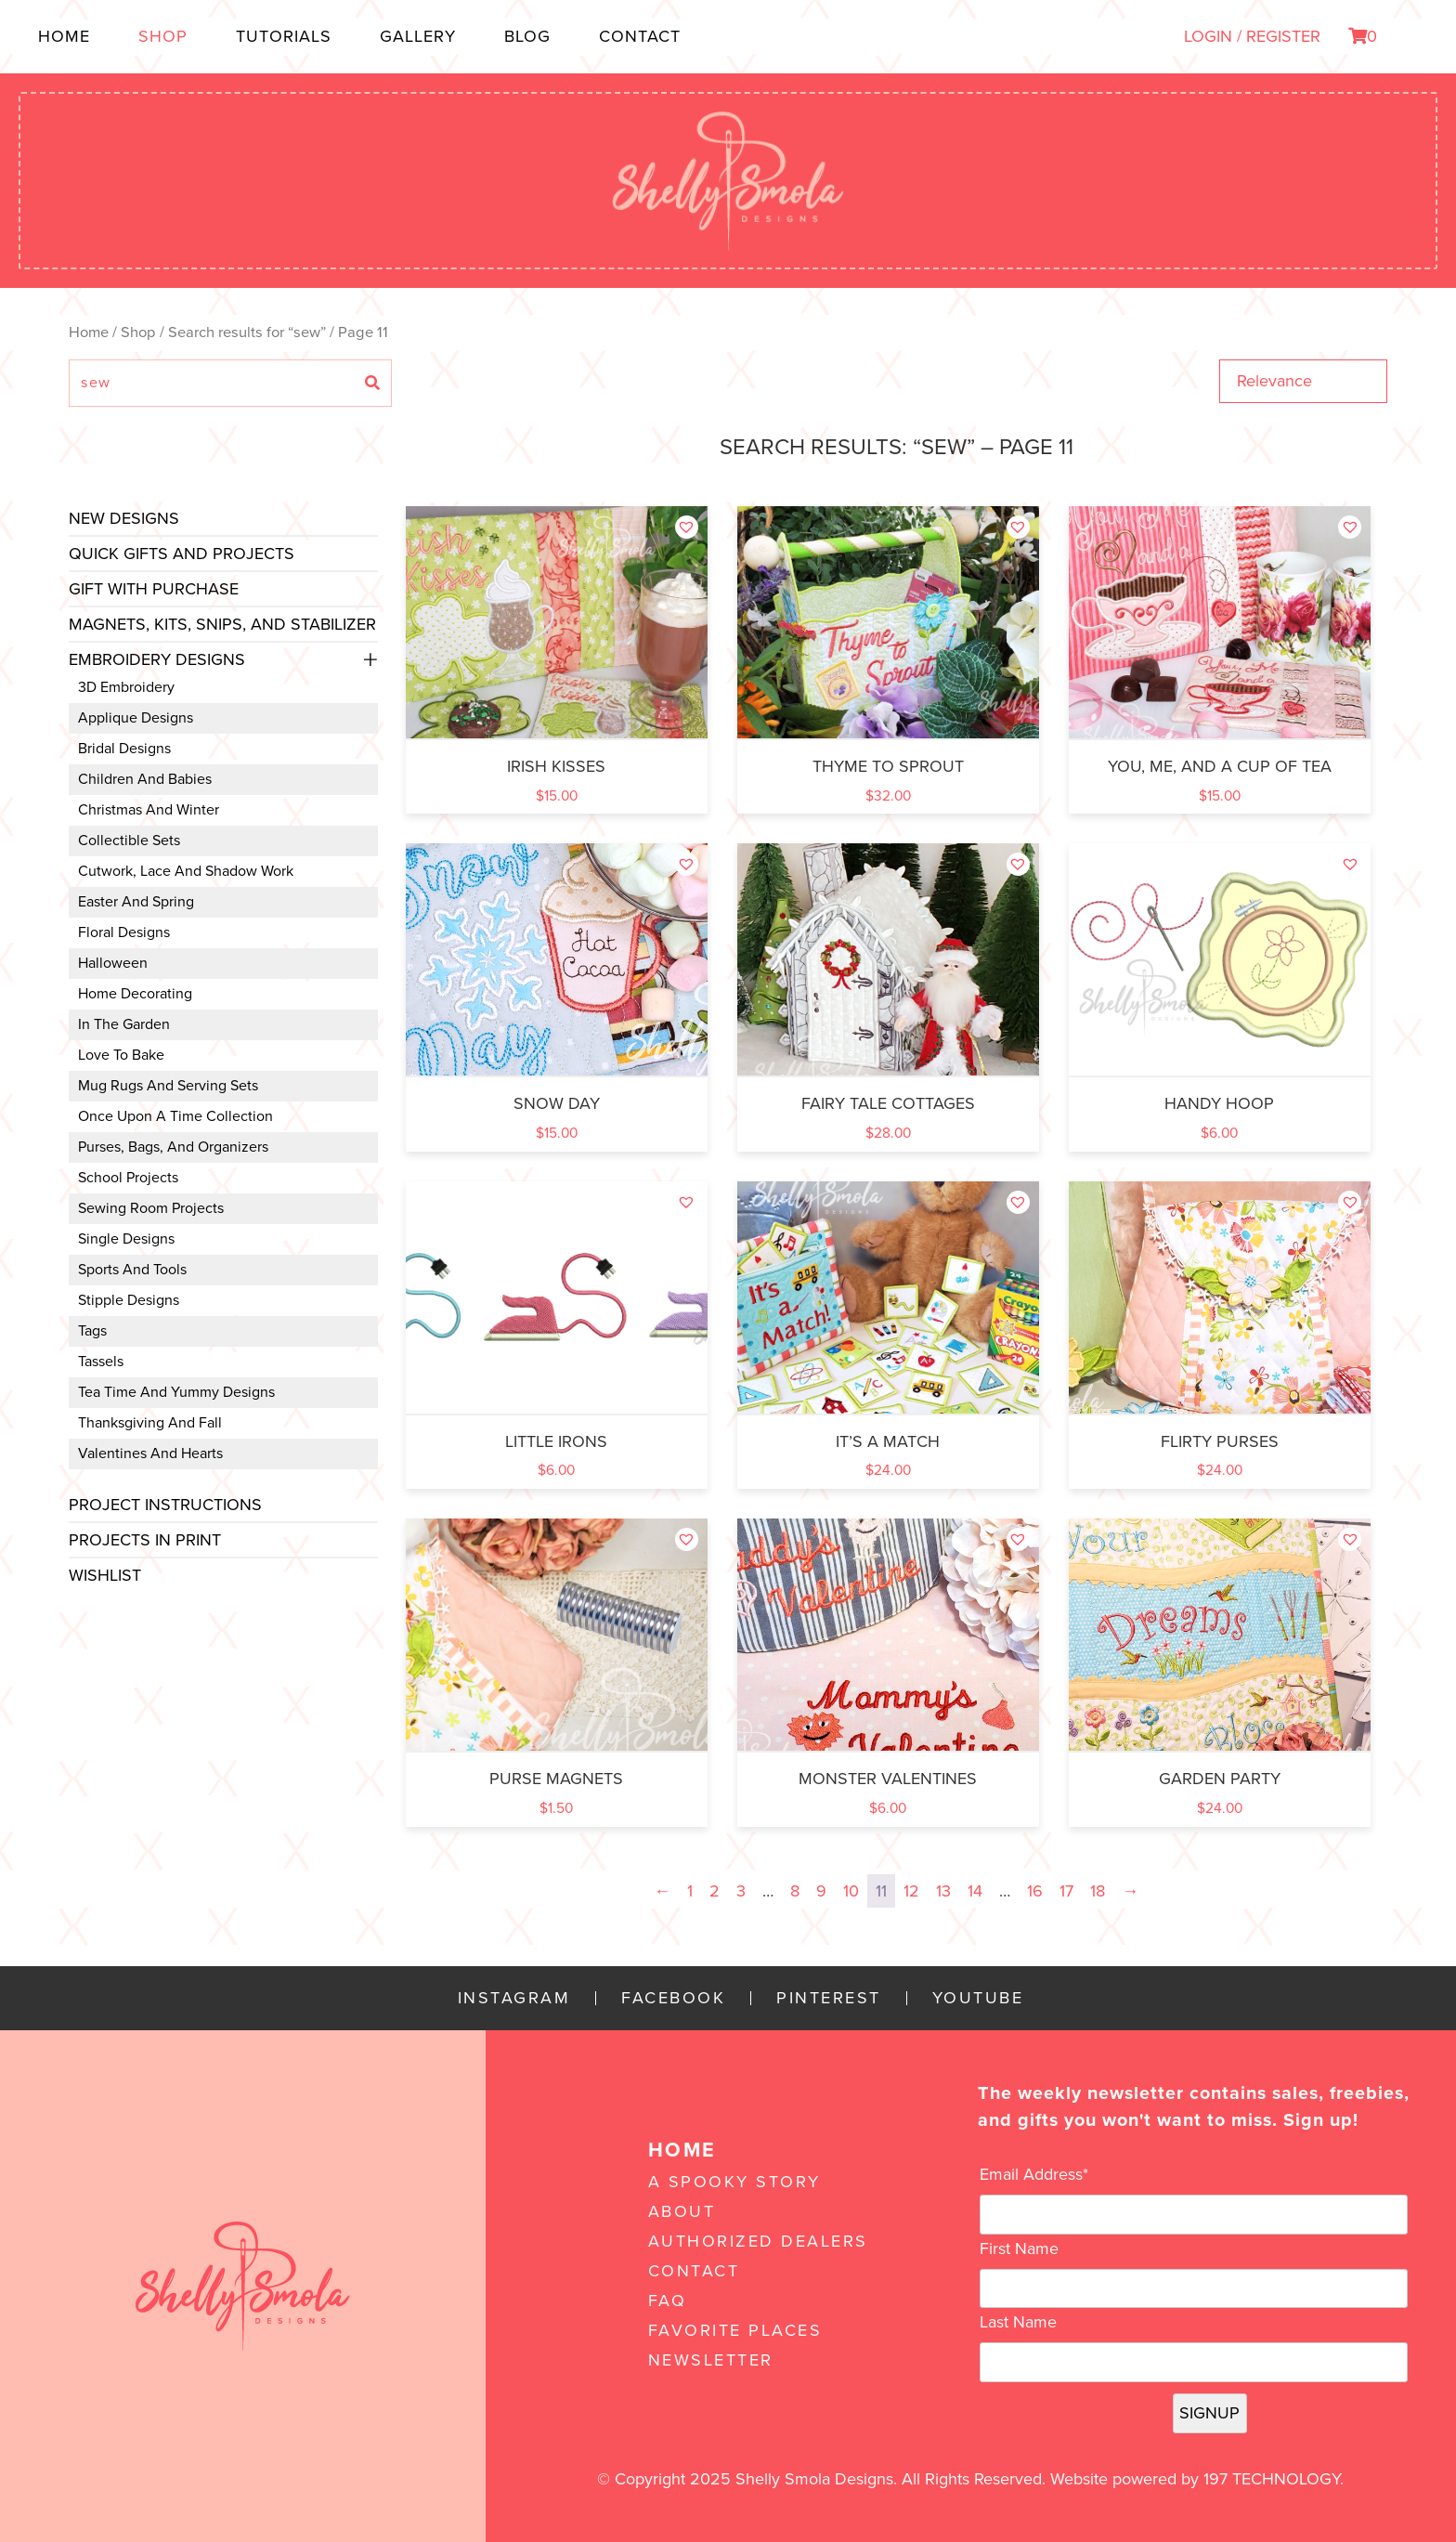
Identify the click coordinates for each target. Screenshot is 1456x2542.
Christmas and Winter (148, 810)
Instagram (514, 1998)
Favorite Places (735, 2330)
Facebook (673, 1998)
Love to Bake (121, 1055)
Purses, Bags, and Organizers (173, 1147)
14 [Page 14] (975, 1891)
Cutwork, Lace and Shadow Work (185, 871)
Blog (527, 36)
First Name (1019, 2248)
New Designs (124, 518)
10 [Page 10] (851, 1891)
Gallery (418, 36)
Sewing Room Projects (151, 1208)
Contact (640, 36)
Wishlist (105, 1575)
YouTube (978, 1998)
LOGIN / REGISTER (1252, 36)
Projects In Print (145, 1540)
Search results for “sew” (247, 332)
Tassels (101, 1361)
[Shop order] (1303, 381)
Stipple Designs (128, 1300)
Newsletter (711, 2360)
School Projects (128, 1177)
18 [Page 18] (1097, 1891)
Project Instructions (165, 1504)
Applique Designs (135, 718)
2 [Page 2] (714, 1891)
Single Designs (126, 1239)
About (682, 2211)
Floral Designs (124, 932)
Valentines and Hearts (150, 1453)
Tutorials (284, 36)
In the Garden (124, 1024)
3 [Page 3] (741, 1891)
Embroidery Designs (157, 659)
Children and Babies (145, 779)
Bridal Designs (124, 748)
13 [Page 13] (943, 1891)
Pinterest (828, 1998)
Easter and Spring (136, 902)
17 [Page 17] (1066, 1891)
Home (64, 36)
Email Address (1034, 2174)
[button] (686, 527)
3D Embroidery (126, 687)
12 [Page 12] (911, 1891)
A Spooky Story (734, 2181)
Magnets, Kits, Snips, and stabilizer (222, 624)
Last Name (1018, 2322)
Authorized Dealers (758, 2241)
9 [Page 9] (821, 1891)
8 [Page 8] (795, 1891)
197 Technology (1271, 2479)
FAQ (667, 2300)
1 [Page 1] (690, 1891)
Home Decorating (135, 993)
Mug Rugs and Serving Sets (168, 1085)
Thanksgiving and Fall (150, 1423)
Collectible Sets (129, 840)
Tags (92, 1331)
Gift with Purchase (154, 589)
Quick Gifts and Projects (181, 553)
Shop (163, 36)
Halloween (113, 963)
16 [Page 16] (1035, 1891)
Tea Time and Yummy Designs (176, 1392)
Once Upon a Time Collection (175, 1116)
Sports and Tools (132, 1269)
